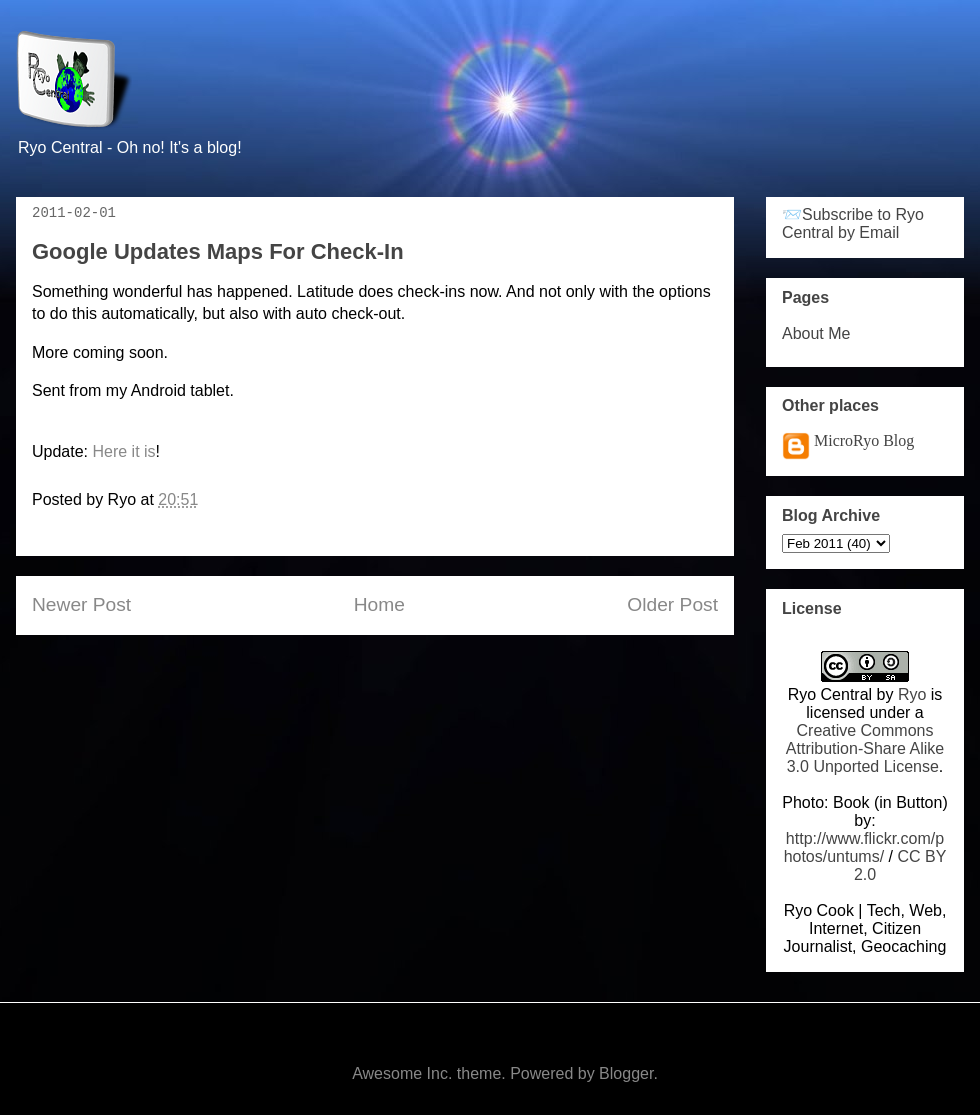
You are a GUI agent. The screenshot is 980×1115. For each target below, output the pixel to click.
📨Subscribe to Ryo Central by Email (853, 223)
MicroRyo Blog (864, 440)
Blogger (626, 1073)
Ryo (912, 694)
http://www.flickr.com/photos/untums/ (864, 847)
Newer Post (81, 604)
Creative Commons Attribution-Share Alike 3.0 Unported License (865, 748)
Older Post (672, 604)
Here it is (123, 451)
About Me (816, 333)
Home (379, 604)
